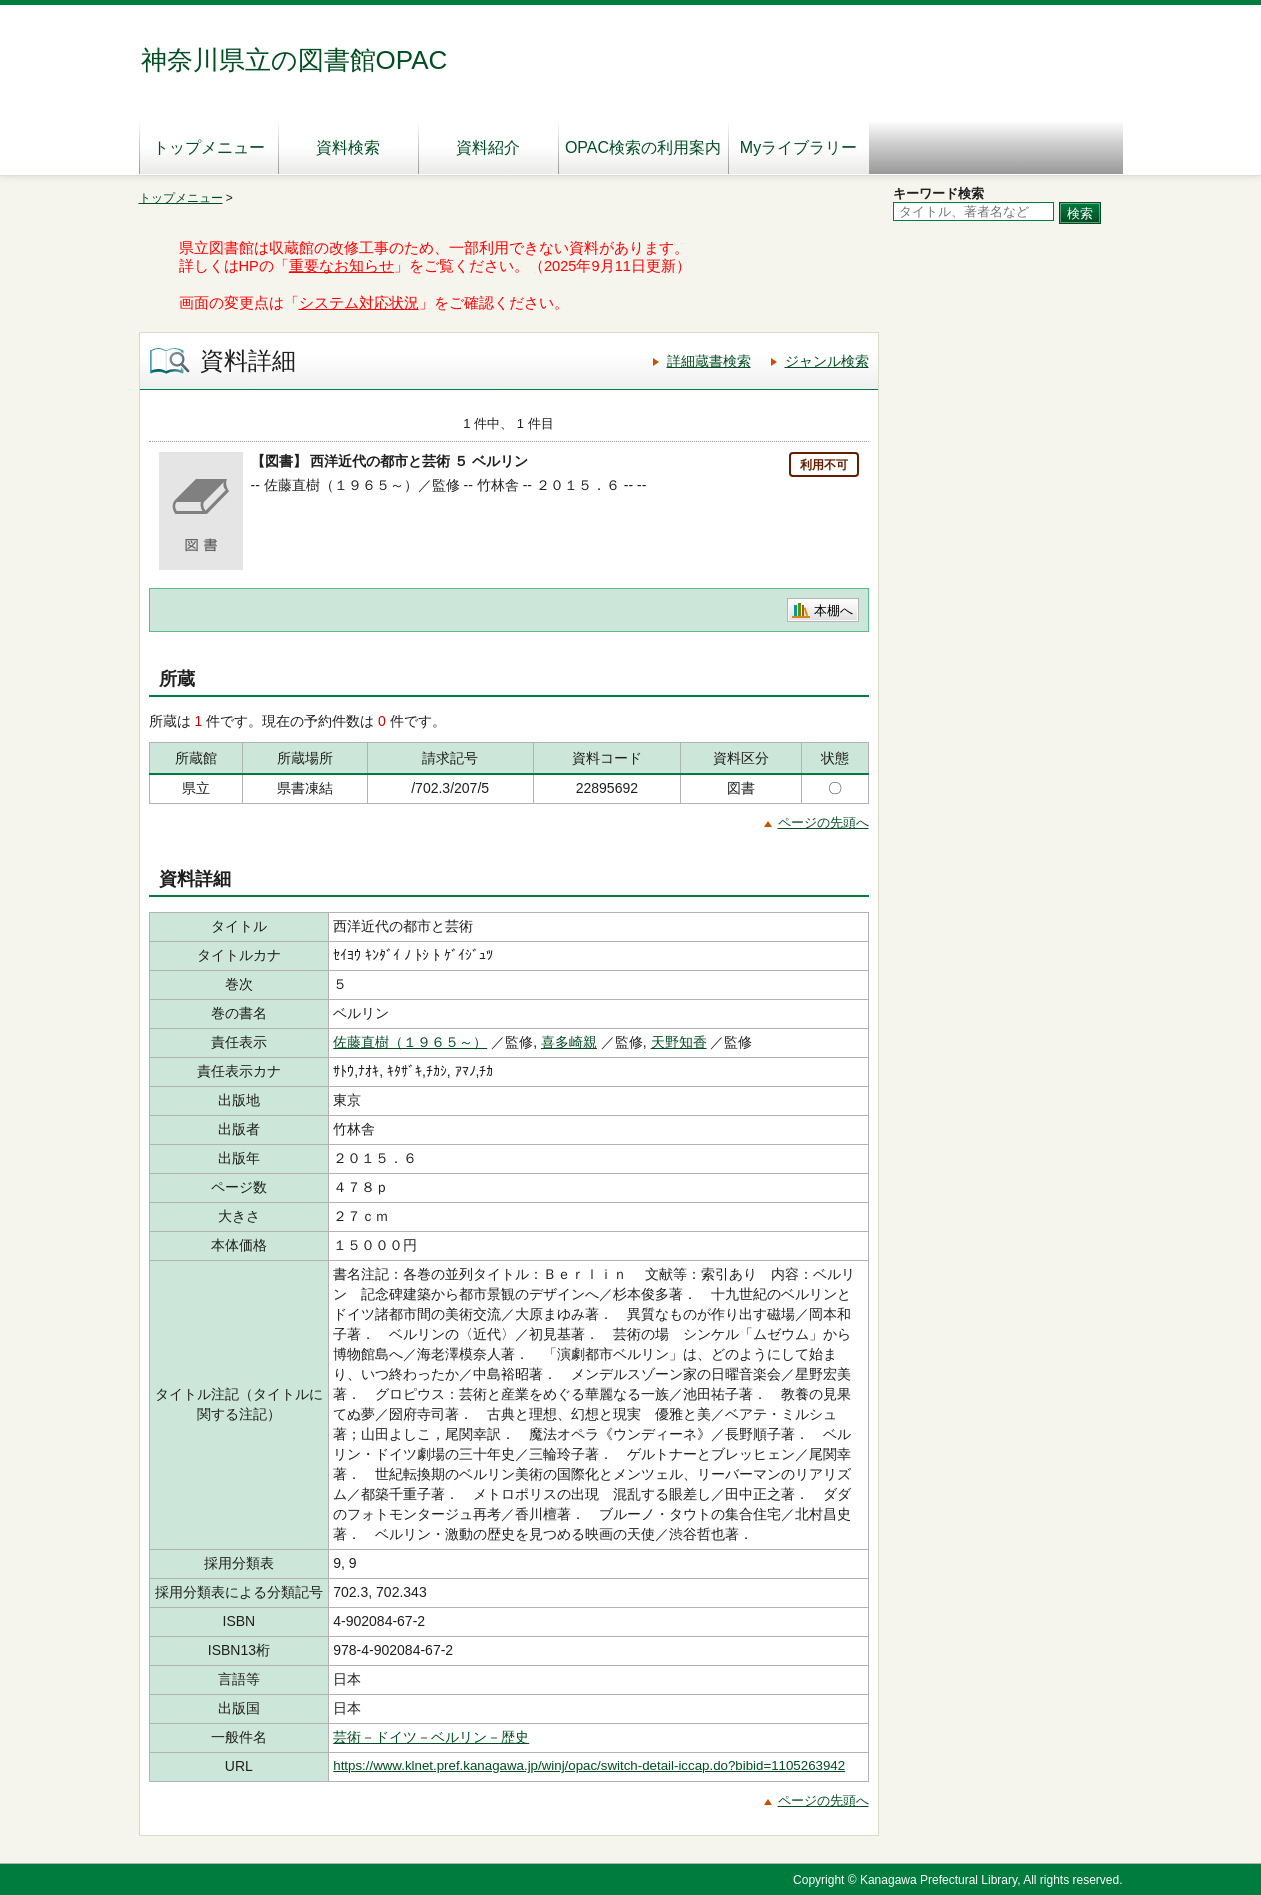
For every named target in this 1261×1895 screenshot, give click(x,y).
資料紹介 (488, 147)
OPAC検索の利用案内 (643, 147)
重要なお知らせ (341, 266)
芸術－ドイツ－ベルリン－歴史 (431, 1737)
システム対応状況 (359, 303)
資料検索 (348, 147)
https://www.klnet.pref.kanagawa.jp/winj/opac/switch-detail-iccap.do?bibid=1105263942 (589, 1765)
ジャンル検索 (827, 361)
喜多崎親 (569, 1042)
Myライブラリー (798, 147)
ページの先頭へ (823, 822)
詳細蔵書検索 (709, 361)
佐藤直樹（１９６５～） (410, 1042)
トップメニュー (209, 147)
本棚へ (833, 610)
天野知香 (679, 1042)
